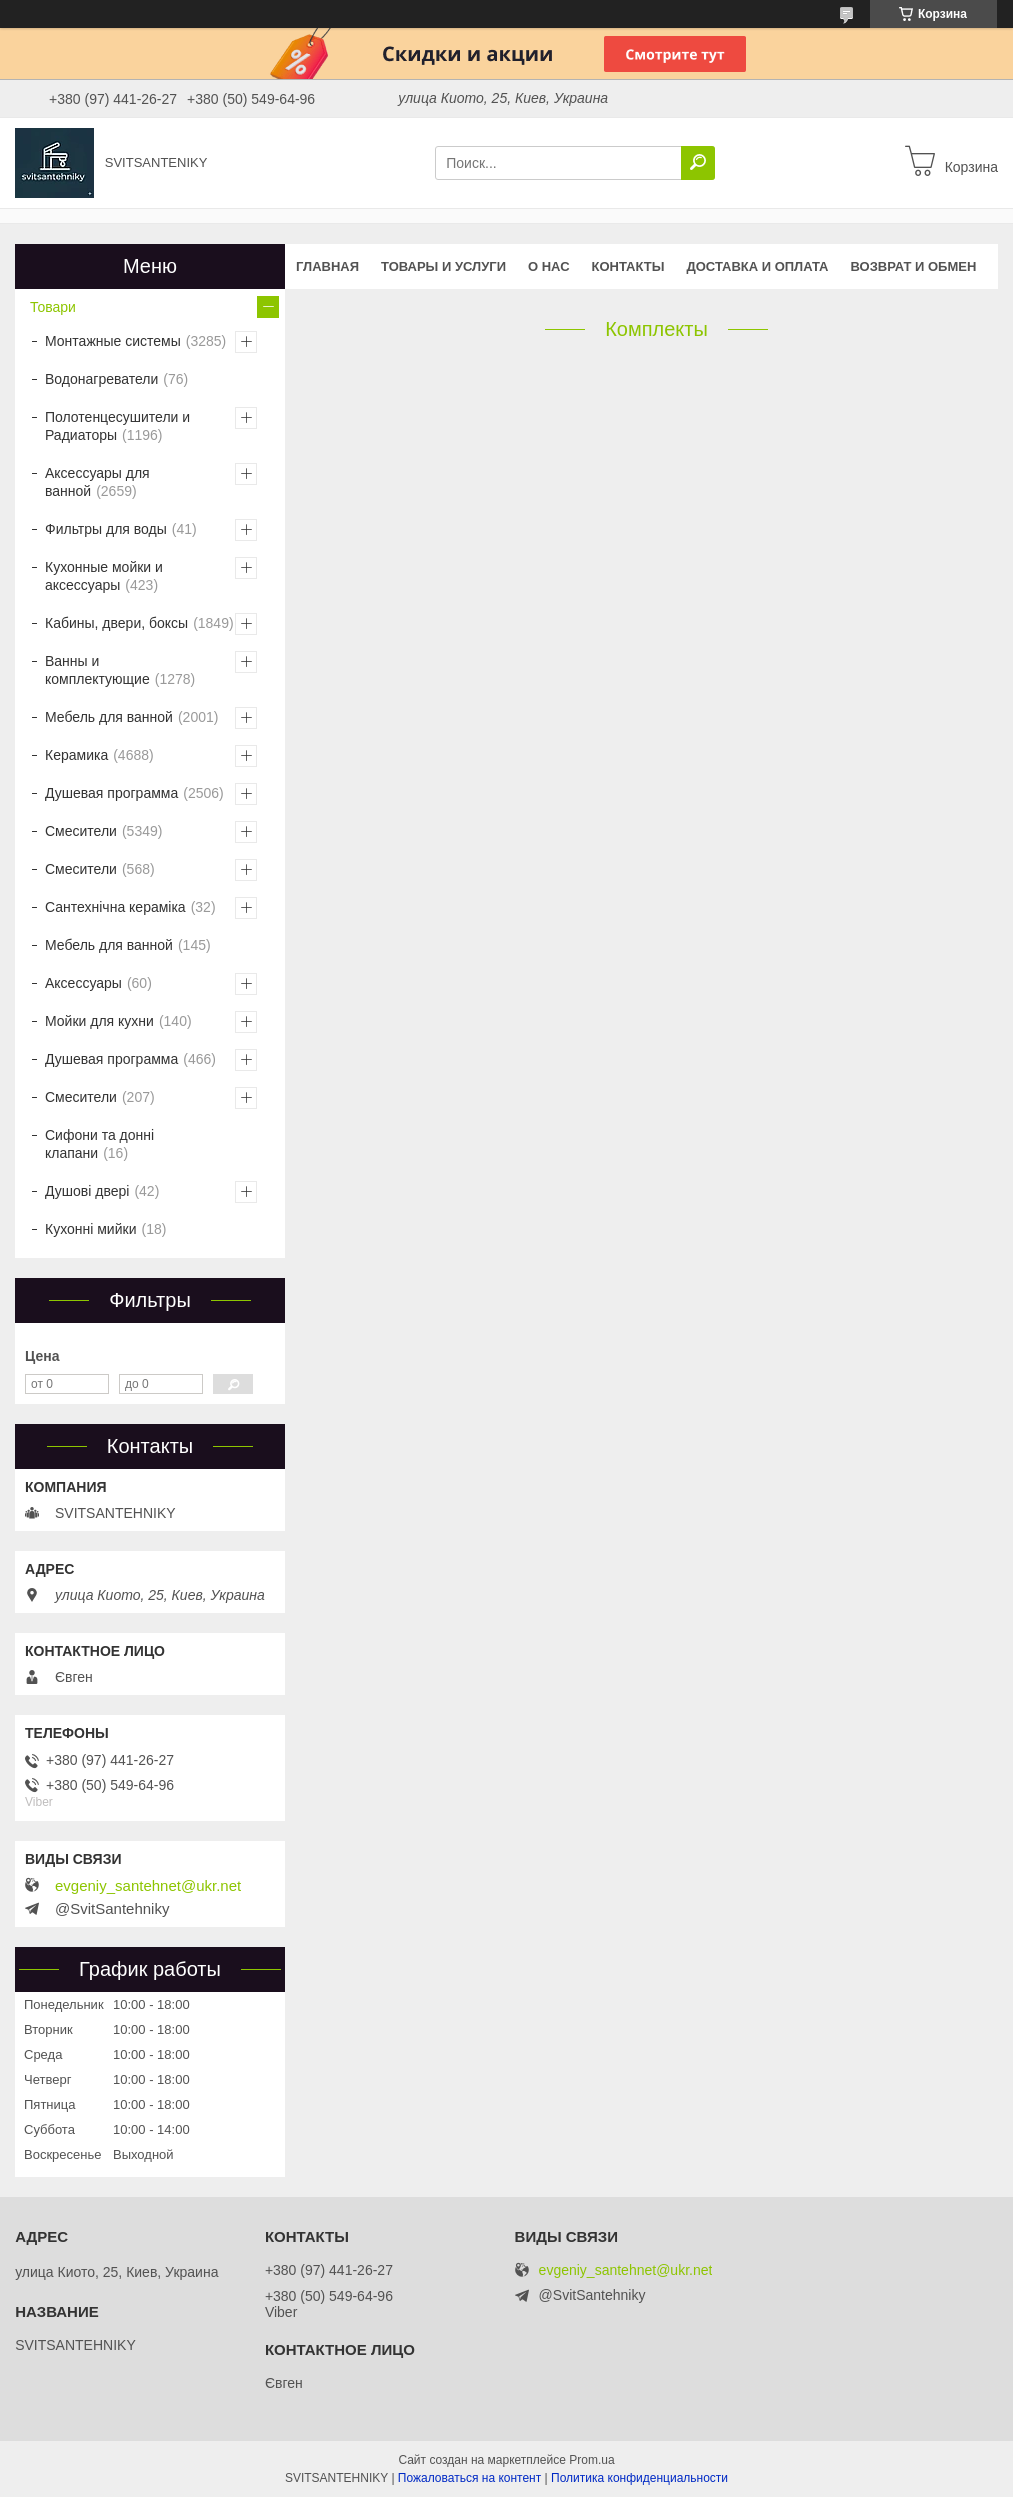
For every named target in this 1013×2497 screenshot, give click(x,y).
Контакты (628, 266)
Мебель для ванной (109, 717)
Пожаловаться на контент (469, 2478)
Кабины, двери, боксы (116, 623)
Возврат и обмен (914, 266)
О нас (549, 266)
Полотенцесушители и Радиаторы (117, 426)
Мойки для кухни (99, 1021)
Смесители (81, 831)
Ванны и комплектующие (97, 670)
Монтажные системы (113, 341)
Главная (327, 266)
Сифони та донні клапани (99, 1144)
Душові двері (87, 1191)
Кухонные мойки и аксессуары (104, 576)
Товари (53, 307)
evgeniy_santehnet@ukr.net (148, 1886)
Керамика (76, 755)
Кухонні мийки (90, 1229)
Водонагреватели (101, 379)
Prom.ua (591, 2460)
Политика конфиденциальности (639, 2478)
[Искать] (698, 163)
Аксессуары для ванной (97, 482)
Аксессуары (83, 983)
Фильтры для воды (106, 529)
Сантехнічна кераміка (115, 907)
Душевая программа (111, 793)
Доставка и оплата (757, 266)
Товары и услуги (443, 266)
